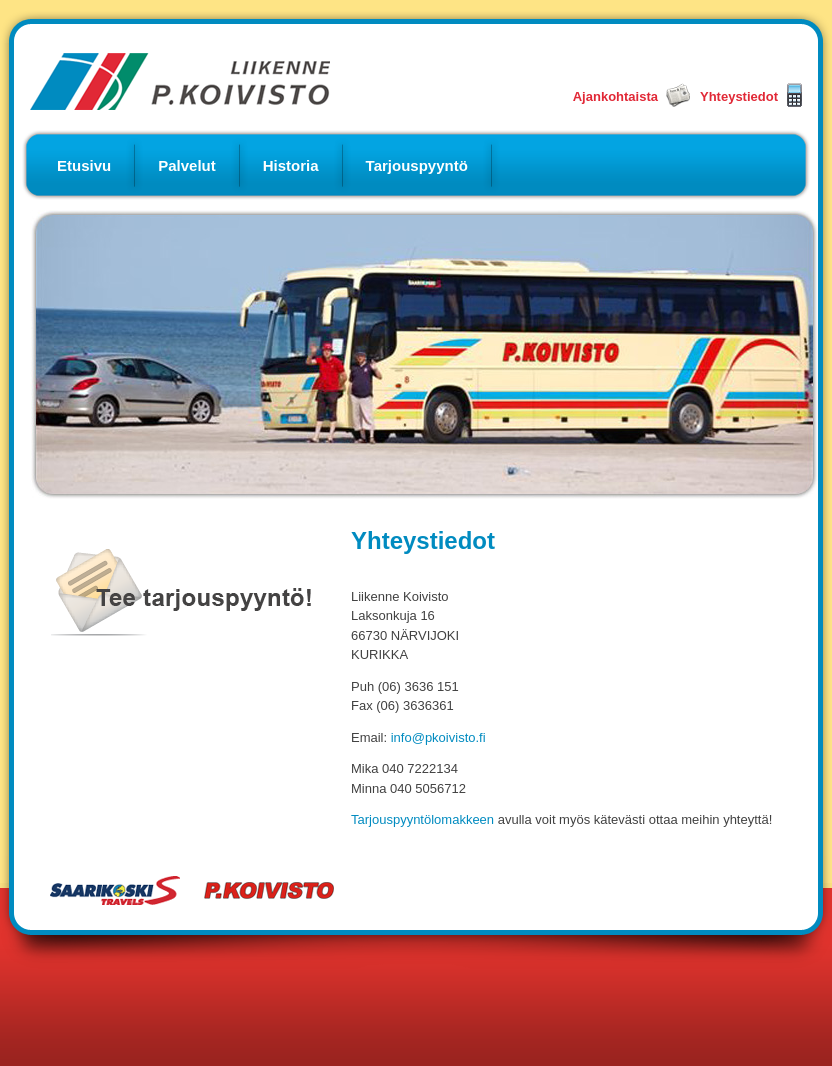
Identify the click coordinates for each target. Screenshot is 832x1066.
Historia (291, 165)
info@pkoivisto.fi (438, 737)
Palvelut (187, 165)
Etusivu (84, 165)
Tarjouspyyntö (417, 165)
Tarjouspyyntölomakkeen (422, 819)
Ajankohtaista (615, 96)
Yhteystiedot (739, 96)
